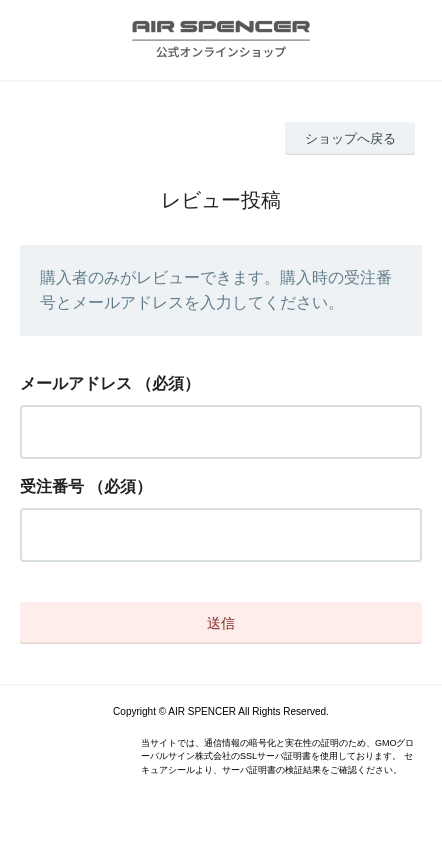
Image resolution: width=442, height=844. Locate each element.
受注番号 (52, 486)
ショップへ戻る (350, 138)
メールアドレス (76, 383)
